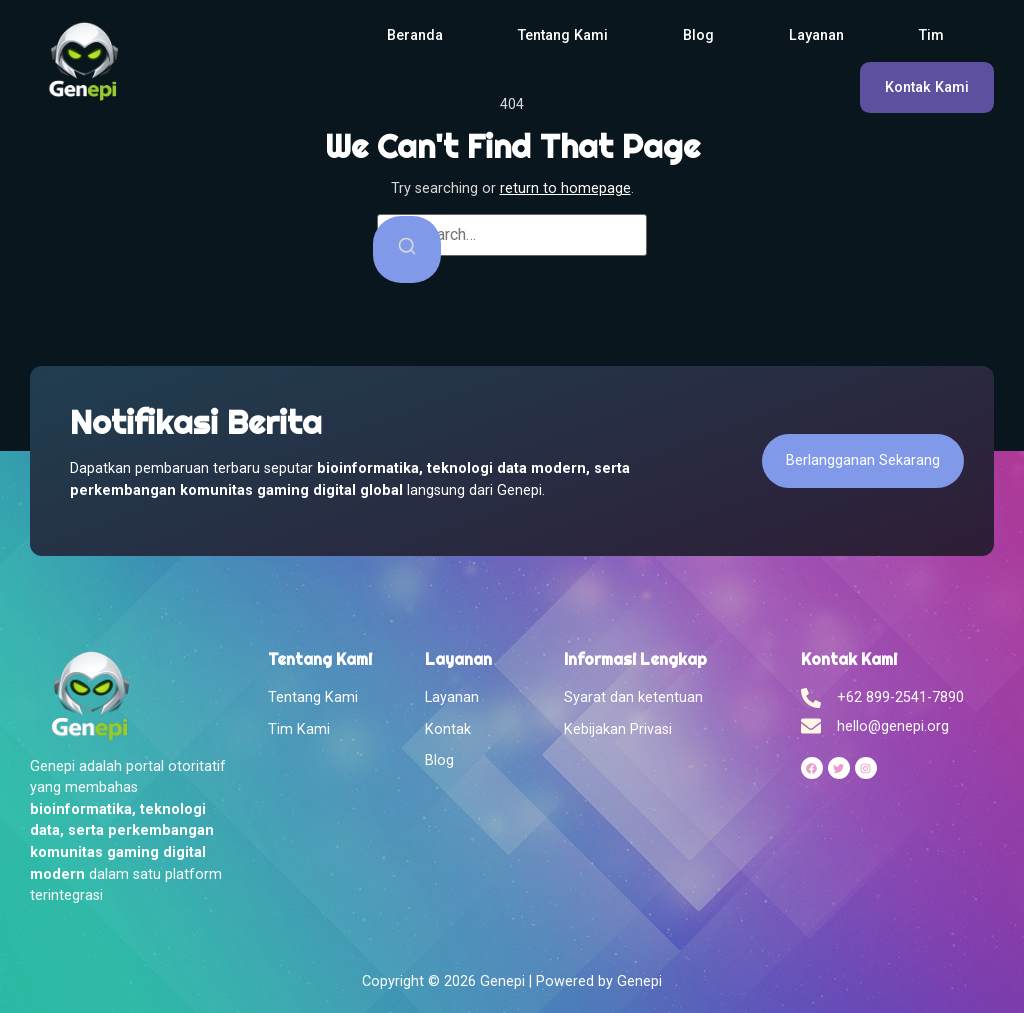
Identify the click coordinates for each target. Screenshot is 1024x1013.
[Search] (407, 249)
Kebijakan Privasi (618, 729)
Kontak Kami (927, 87)
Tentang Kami (563, 35)
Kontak (448, 729)
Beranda (415, 35)
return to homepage (565, 188)
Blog (698, 35)
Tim (931, 35)
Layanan (816, 35)
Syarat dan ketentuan (633, 697)
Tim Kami (299, 729)
